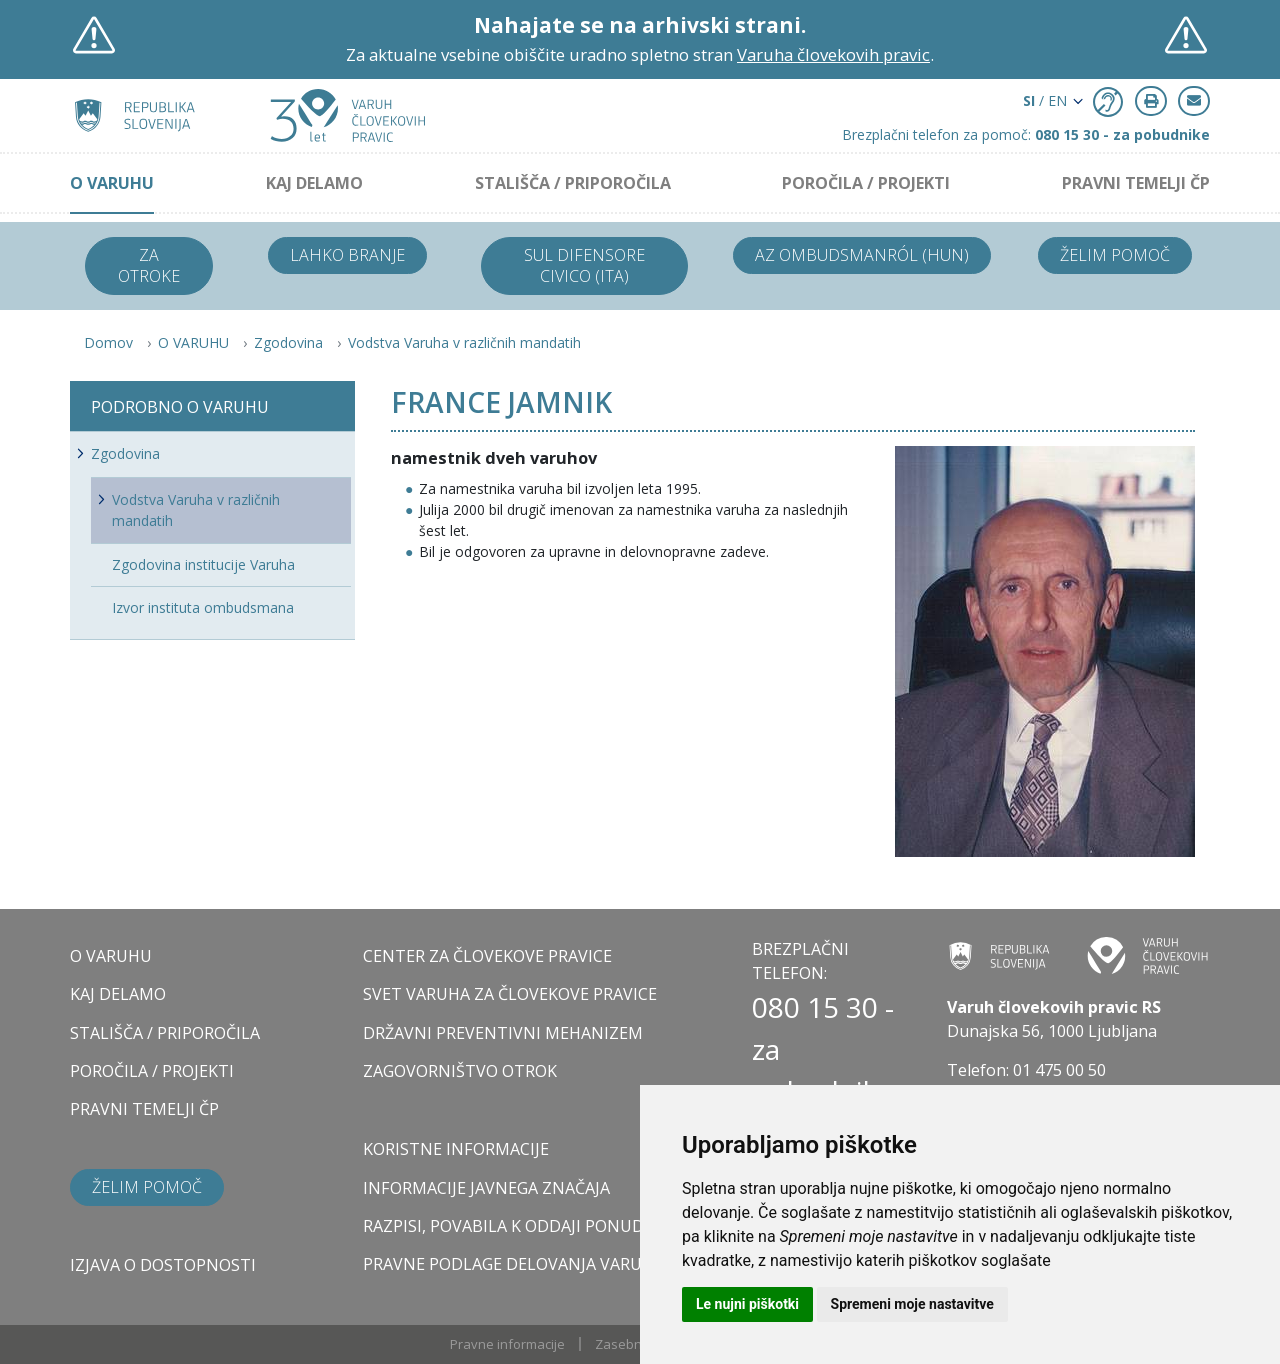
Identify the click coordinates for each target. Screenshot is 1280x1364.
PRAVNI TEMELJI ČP (1136, 183)
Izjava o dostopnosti (163, 1265)
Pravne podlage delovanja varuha (513, 1264)
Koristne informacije (456, 1149)
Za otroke (149, 265)
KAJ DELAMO (314, 183)
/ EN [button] (1045, 100)
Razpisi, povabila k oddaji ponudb (509, 1226)
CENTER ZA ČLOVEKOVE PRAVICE (487, 956)
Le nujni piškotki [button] (747, 1304)
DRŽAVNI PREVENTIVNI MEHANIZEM (503, 1033)
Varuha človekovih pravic (833, 54)
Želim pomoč (1115, 255)
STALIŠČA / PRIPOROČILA (573, 183)
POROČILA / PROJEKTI (866, 183)
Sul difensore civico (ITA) (584, 265)
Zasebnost (628, 1344)
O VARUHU (112, 183)
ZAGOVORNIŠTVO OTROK (460, 1071)
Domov (108, 342)
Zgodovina (288, 342)
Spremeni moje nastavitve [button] (912, 1304)
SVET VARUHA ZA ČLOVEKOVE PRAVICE (510, 994)
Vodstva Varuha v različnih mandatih (464, 342)
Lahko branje (347, 255)
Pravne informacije (507, 1344)
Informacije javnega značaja (486, 1188)
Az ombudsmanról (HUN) (862, 255)
